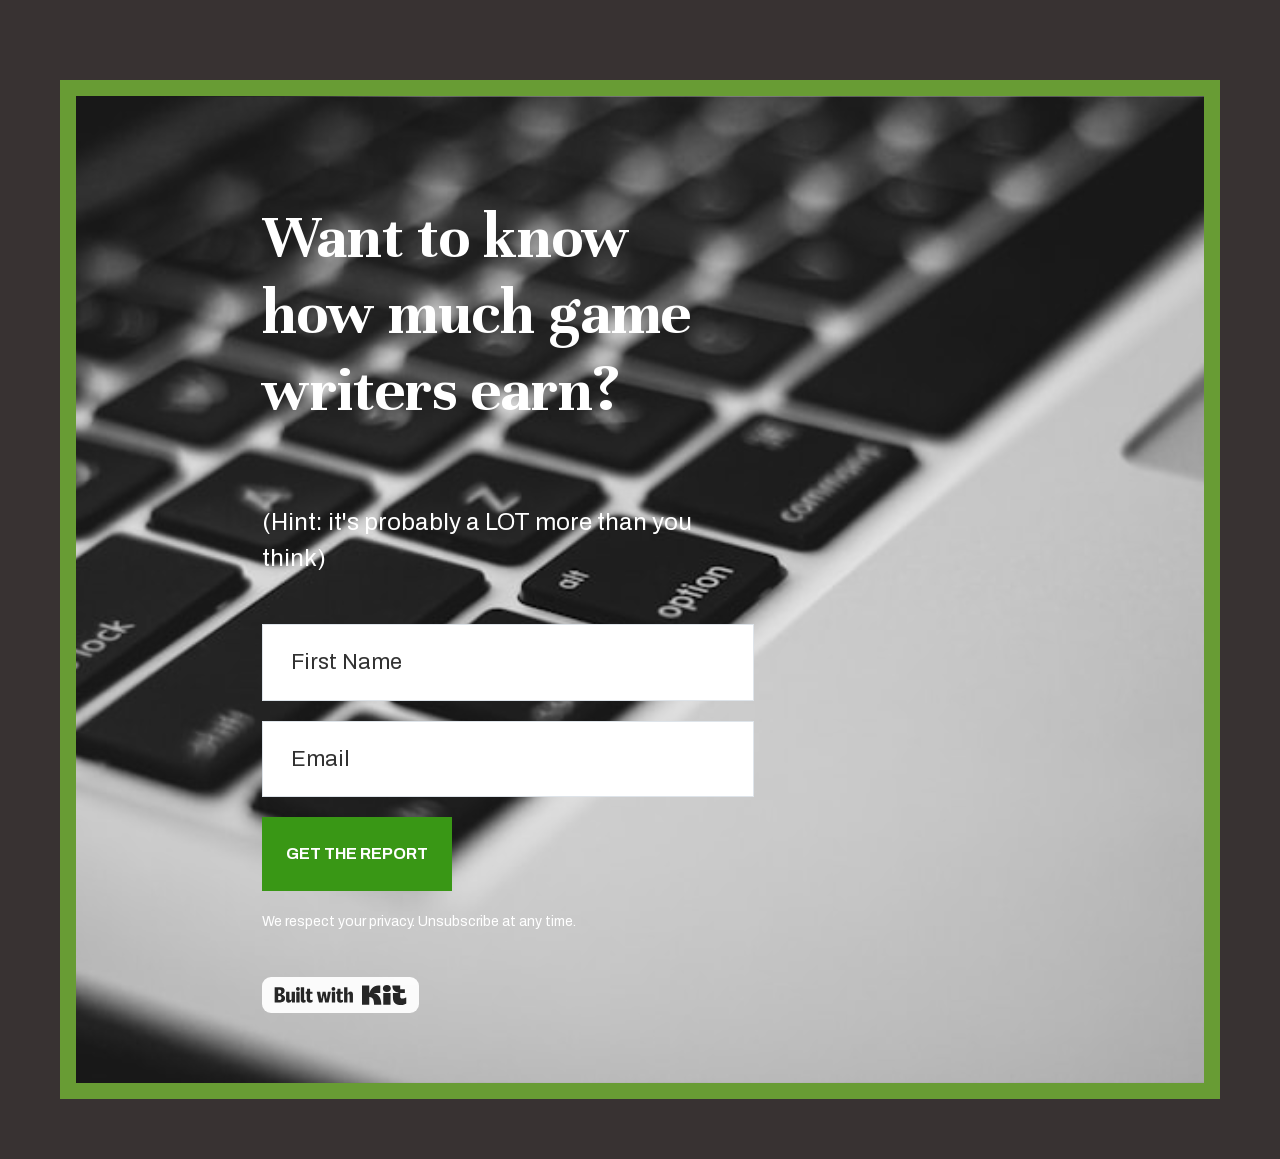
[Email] (508, 759)
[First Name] (508, 662)
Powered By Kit (340, 995)
